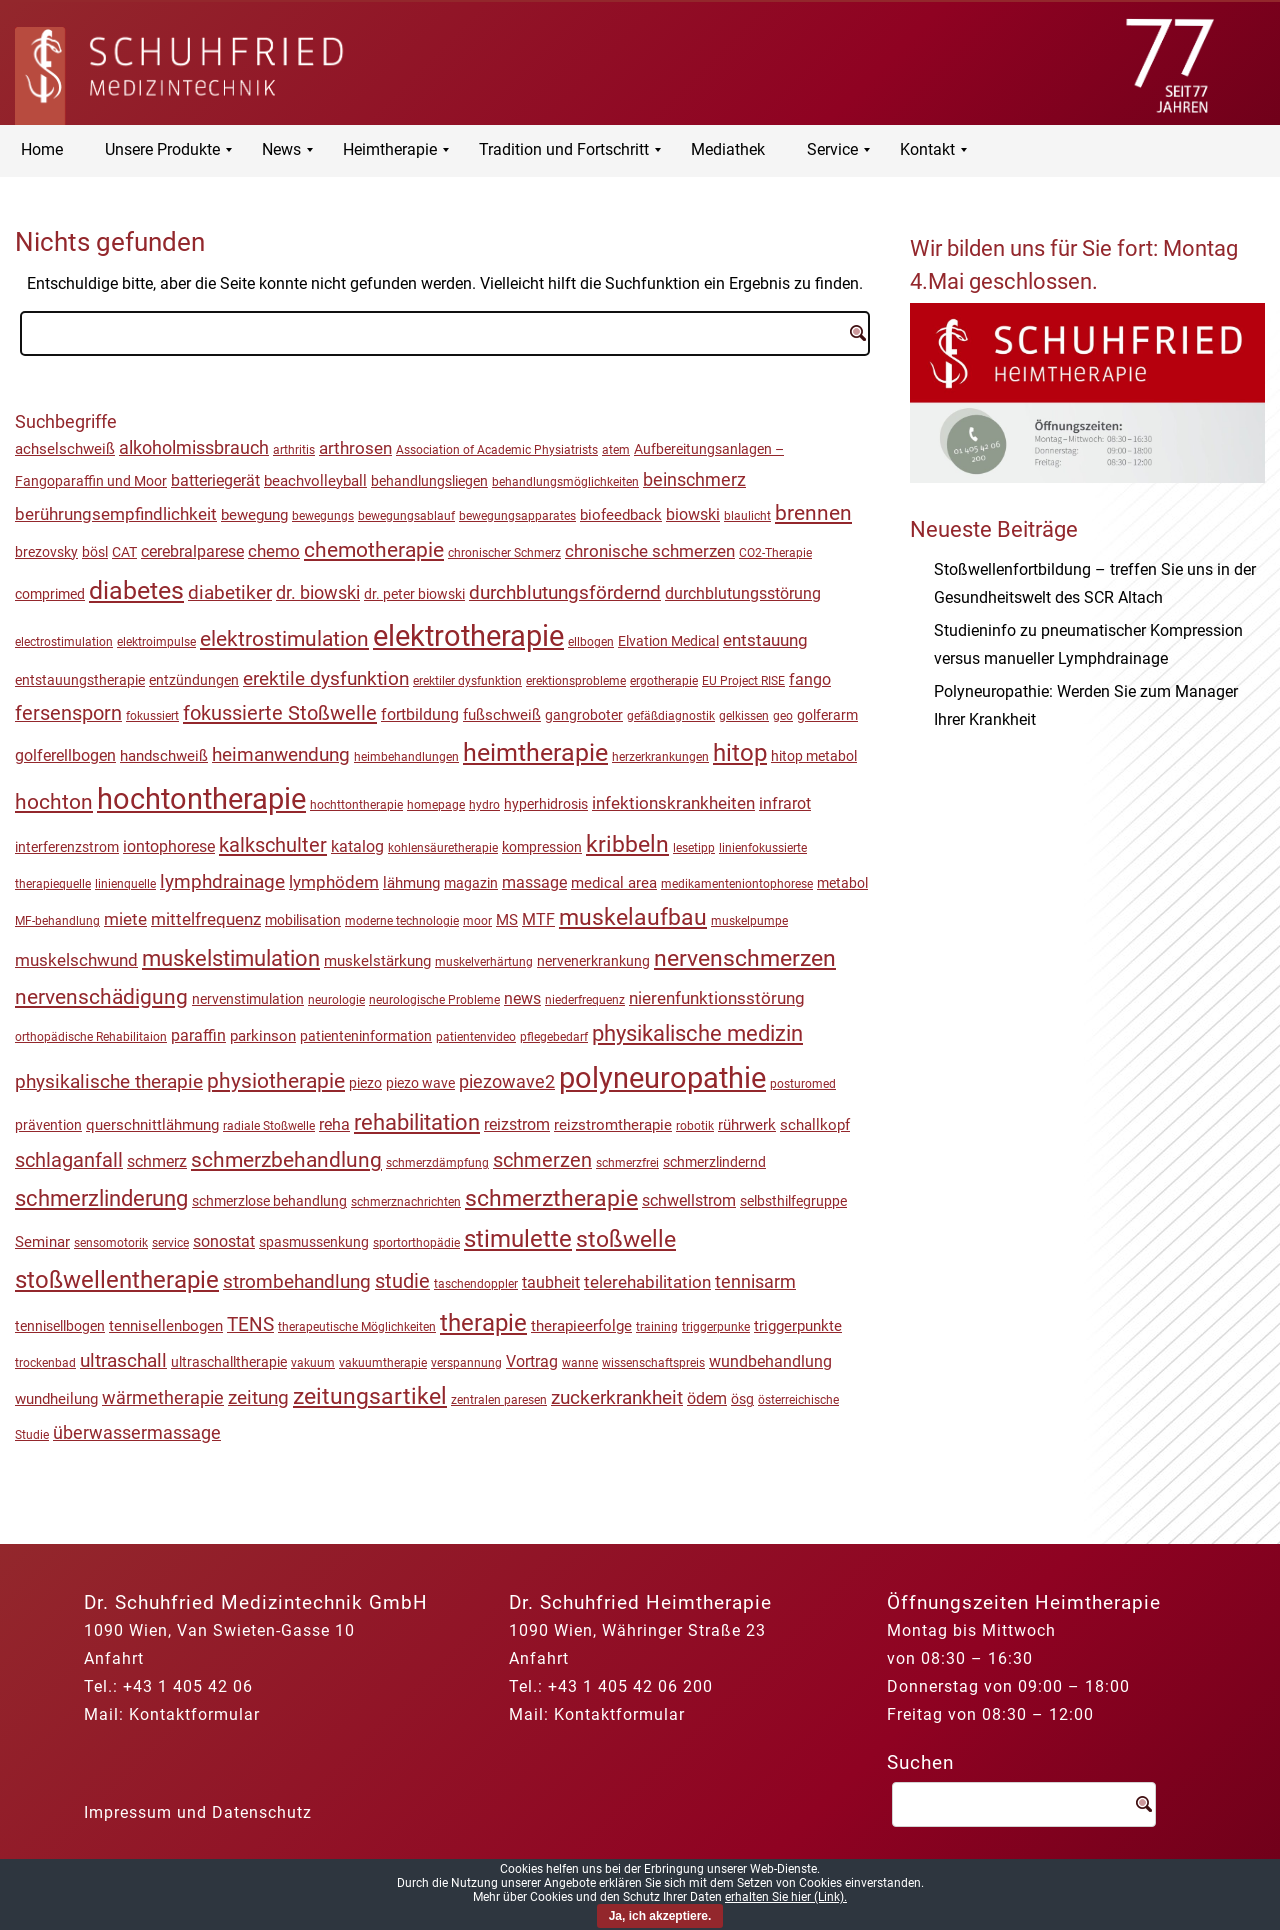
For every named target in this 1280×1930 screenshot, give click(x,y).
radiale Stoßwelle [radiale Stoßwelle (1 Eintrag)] (269, 1126)
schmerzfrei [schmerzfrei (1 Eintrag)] (627, 1163)
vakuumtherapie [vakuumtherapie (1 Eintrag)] (383, 1363)
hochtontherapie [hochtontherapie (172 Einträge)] (201, 799)
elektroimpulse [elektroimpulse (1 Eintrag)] (156, 642)
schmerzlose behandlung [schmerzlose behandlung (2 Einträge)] (269, 1201)
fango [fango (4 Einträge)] (810, 680)
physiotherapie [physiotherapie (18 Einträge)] (276, 1081)
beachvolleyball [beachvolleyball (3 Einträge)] (315, 481)
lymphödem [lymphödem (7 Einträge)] (334, 882)
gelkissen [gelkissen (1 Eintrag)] (744, 716)
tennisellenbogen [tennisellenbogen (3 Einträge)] (166, 1326)
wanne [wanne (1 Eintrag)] (580, 1363)
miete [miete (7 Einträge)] (125, 919)
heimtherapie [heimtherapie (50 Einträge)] (535, 752)
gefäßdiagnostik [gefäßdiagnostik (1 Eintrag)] (671, 716)
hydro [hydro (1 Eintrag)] (484, 805)
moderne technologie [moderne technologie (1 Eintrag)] (402, 921)
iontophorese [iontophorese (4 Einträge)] (169, 847)
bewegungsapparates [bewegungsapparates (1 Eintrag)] (517, 516)
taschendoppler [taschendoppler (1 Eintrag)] (476, 1284)
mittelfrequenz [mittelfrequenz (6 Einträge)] (206, 919)
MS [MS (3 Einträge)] (507, 920)
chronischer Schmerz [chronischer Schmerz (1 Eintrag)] (504, 553)
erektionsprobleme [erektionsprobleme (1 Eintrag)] (576, 681)
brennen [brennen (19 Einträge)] (813, 513)
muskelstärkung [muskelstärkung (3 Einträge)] (377, 961)
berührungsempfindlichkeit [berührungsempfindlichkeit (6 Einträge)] (116, 514)
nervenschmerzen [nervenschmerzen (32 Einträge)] (745, 958)
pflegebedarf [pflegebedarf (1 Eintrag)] (554, 1037)
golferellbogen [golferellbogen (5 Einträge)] (65, 755)
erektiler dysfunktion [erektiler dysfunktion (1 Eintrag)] (467, 681)
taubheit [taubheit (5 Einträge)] (551, 1282)
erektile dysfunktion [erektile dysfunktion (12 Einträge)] (326, 678)
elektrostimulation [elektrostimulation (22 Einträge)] (284, 638)
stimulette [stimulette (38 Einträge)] (518, 1239)
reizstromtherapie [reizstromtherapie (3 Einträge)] (613, 1125)
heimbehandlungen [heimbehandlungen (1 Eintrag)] (406, 757)
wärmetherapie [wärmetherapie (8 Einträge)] (163, 1397)
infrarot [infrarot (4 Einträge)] (785, 804)
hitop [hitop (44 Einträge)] (740, 753)
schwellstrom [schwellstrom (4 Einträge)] (689, 1201)
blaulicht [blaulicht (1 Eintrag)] (747, 516)
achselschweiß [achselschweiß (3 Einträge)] (65, 449)
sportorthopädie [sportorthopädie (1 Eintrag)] (416, 1243)
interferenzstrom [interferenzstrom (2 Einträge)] (67, 847)
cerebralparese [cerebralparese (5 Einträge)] (192, 551)
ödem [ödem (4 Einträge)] (707, 1399)
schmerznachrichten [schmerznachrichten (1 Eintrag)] (406, 1202)
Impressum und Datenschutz (198, 1812)
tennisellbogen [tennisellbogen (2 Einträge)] (60, 1326)
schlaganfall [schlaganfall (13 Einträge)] (69, 1160)
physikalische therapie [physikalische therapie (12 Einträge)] (109, 1081)
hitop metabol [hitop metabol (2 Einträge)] (814, 756)
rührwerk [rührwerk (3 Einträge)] (747, 1125)
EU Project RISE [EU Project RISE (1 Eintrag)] (743, 681)
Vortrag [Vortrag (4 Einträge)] (532, 1362)
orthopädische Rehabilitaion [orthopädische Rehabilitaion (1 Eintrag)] (91, 1037)
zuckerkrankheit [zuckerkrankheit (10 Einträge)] (617, 1398)
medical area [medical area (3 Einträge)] (614, 883)
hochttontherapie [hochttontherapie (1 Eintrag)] (356, 805)
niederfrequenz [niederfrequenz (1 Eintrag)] (585, 1000)
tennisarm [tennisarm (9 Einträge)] (755, 1281)
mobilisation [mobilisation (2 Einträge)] (303, 920)
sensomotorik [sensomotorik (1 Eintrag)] (111, 1243)
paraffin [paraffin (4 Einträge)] (198, 1036)
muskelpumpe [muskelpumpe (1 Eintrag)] (749, 921)
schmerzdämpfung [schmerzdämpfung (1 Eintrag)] (437, 1163)
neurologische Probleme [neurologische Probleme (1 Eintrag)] (434, 1000)
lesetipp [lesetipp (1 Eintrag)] (694, 848)
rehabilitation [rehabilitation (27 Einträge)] (417, 1122)
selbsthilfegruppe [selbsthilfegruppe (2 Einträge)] (793, 1201)
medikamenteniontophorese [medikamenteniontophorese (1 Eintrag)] (737, 884)
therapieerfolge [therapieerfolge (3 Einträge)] (581, 1326)
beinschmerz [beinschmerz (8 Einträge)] (694, 479)
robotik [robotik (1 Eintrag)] (695, 1126)
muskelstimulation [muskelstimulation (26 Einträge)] (231, 958)
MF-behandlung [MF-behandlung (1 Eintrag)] (57, 921)
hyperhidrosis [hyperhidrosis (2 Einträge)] (546, 804)
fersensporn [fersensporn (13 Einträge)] (68, 713)
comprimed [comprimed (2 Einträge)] (50, 594)
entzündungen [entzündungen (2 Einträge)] (194, 680)
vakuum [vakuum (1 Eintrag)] (313, 1363)
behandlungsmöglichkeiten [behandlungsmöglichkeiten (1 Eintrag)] (565, 482)
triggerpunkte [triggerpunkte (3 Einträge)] (798, 1326)
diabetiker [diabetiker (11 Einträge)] (230, 592)
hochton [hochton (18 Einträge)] (54, 802)
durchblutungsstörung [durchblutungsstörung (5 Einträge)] (743, 593)
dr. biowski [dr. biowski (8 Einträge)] (318, 592)
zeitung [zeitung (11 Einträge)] (258, 1397)
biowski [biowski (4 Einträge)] (693, 515)
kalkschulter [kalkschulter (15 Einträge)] (273, 845)
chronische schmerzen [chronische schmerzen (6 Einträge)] (650, 551)
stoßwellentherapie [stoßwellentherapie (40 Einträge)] (117, 1280)
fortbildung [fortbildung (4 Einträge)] (420, 715)
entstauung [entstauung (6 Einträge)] (765, 640)
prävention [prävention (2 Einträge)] (48, 1125)
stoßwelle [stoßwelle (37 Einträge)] (626, 1239)
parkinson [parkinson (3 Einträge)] (263, 1036)
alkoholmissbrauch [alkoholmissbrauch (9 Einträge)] (194, 447)
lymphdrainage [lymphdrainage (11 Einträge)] (222, 881)
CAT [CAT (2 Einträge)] (124, 552)
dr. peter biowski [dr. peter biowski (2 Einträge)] (414, 594)
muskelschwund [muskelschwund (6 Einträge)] (76, 960)
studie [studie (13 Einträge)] (402, 1281)
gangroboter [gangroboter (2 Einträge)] (584, 715)
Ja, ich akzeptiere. (660, 1916)
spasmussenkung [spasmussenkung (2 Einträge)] (314, 1242)
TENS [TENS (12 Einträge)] (250, 1324)
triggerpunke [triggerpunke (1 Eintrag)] (716, 1327)
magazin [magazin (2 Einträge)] (471, 883)
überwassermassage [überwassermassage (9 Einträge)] (137, 1432)
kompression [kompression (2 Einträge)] (542, 847)
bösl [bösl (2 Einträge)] (95, 552)
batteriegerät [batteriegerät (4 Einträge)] (215, 481)
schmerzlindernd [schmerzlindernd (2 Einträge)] (714, 1162)
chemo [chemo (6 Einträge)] (274, 551)
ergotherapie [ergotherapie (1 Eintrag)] (664, 681)
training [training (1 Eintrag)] (657, 1327)
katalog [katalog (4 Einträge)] (357, 847)
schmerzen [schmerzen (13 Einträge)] (542, 1160)
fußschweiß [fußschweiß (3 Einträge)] (502, 715)
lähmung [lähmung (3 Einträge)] (411, 883)
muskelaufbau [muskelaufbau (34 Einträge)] (633, 917)
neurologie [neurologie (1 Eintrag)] (336, 1000)
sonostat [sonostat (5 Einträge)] (224, 1241)
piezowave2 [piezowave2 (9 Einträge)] (507, 1081)
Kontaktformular (194, 1714)
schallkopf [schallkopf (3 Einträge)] (815, 1125)
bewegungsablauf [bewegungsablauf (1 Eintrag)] (406, 516)
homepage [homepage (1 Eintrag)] (436, 805)
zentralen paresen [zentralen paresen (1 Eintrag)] (499, 1400)
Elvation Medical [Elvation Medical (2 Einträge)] (668, 641)
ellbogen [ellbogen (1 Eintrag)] (591, 642)
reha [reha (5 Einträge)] (334, 1124)
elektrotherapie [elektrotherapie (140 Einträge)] (468, 636)
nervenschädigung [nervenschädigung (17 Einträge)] (101, 997)
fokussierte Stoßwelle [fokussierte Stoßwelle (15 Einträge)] (280, 713)
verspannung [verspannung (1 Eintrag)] (466, 1363)
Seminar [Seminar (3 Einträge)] (42, 1242)
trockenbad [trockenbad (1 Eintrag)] (45, 1363)
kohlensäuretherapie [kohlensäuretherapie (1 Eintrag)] (443, 848)
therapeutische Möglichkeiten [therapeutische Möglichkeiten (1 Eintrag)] (357, 1327)
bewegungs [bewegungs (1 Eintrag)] (323, 516)
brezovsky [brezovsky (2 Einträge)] (46, 552)
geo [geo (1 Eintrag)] (783, 716)
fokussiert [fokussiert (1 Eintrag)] (152, 716)
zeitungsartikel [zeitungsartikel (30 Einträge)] (370, 1396)
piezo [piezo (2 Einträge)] (365, 1083)
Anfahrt (114, 1658)
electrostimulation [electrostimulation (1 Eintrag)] (64, 642)
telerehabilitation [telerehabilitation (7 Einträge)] (647, 1282)
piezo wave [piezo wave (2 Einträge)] (420, 1083)
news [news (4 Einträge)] (522, 999)
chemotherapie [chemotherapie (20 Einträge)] (374, 549)
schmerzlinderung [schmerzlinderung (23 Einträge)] (101, 1198)
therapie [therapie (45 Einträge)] (483, 1323)
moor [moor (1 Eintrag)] (477, 921)
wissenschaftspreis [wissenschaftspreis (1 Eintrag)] (653, 1363)
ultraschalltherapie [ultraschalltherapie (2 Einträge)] (229, 1362)
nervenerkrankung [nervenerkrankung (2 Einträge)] (593, 961)
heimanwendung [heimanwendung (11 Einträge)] (281, 754)
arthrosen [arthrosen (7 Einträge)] (355, 448)
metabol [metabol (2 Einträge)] (842, 883)
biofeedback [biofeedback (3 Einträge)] (621, 515)
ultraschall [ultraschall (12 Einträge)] (123, 1360)
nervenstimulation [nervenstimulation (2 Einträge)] (248, 999)
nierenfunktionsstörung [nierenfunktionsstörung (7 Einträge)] (717, 998)
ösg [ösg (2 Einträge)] (742, 1399)
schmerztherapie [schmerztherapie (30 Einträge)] (551, 1198)
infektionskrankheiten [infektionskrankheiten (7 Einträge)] (673, 803)
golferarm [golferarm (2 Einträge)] (827, 715)
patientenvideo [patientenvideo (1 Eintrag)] (476, 1037)
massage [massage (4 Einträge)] (534, 883)
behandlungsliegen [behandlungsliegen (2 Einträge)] (429, 481)
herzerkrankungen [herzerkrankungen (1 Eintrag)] (660, 757)
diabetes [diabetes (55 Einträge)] (136, 590)
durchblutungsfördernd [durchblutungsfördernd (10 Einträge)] (565, 593)
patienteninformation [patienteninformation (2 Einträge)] (366, 1036)
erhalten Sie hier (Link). (786, 1897)
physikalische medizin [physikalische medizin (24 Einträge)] (697, 1033)
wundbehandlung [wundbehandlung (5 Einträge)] (770, 1361)
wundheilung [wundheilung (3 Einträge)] (56, 1399)
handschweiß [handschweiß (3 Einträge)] (164, 756)
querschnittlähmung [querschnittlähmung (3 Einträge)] (152, 1125)
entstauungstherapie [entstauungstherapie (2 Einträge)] (80, 680)
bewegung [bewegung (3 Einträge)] (254, 515)
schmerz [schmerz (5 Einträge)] (157, 1161)
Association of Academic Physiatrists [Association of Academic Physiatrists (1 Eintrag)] (497, 450)
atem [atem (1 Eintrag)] (616, 450)
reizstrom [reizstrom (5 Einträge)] (517, 1124)
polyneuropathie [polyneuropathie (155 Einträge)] (662, 1078)
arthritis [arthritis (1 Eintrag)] (294, 450)
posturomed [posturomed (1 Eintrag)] (803, 1084)
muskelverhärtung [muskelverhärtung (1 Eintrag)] (484, 962)
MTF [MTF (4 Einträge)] (538, 920)
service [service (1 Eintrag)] (170, 1243)
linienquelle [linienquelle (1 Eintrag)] (125, 884)
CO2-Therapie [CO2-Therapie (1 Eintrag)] (775, 553)
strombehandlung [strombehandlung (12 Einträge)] (297, 1281)
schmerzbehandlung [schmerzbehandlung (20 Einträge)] (286, 1159)
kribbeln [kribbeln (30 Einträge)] (627, 844)
